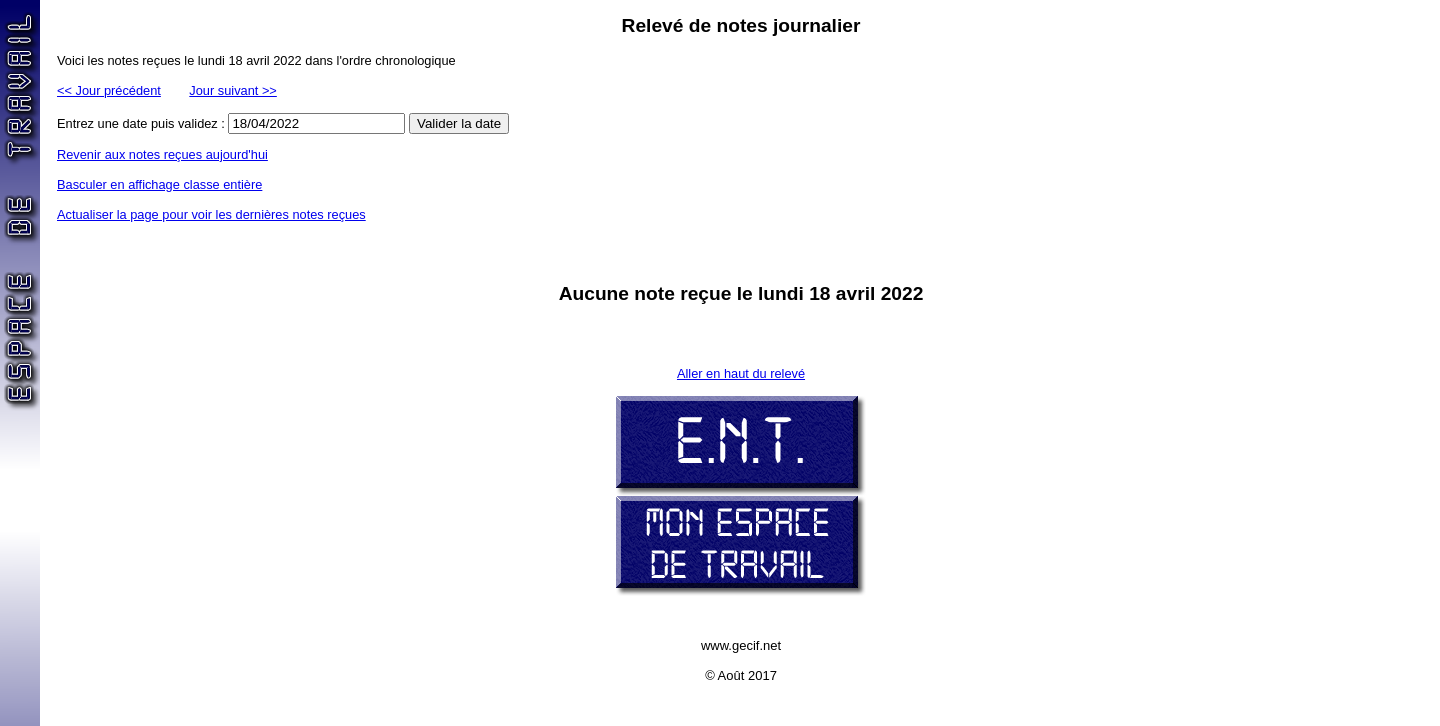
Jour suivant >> (233, 90)
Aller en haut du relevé (741, 373)
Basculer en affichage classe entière (159, 184)
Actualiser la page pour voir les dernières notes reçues (211, 214)
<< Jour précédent (109, 90)
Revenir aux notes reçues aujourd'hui (162, 154)
